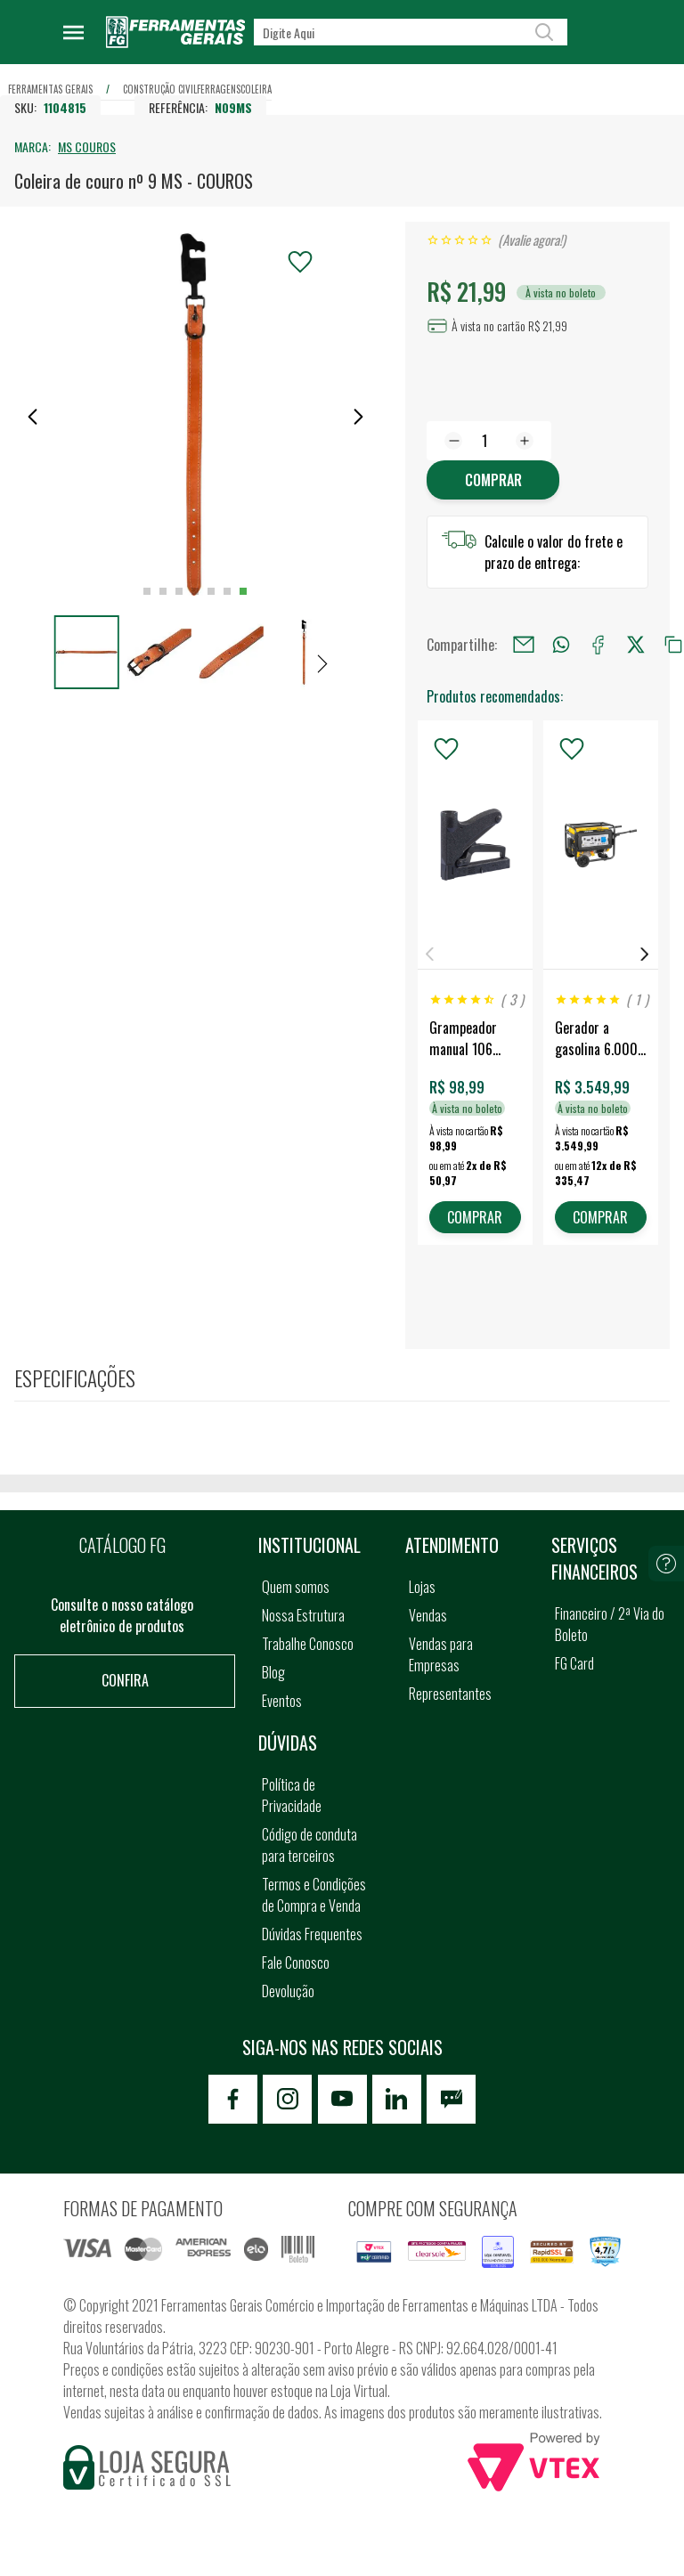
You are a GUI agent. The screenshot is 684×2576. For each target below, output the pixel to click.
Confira (125, 1680)
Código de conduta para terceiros (309, 1845)
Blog (273, 1672)
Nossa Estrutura (303, 1615)
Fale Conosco (296, 1962)
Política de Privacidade (292, 1795)
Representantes (450, 1693)
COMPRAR (474, 1217)
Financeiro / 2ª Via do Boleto (609, 1624)
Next (645, 954)
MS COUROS (87, 146)
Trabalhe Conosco (308, 1643)
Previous (430, 954)
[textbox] (410, 32)
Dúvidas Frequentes (312, 1934)
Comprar (493, 480)
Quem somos (296, 1586)
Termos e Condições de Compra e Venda (314, 1894)
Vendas (428, 1615)
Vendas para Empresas (441, 1654)
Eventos (282, 1700)
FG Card (574, 1663)
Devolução (288, 1991)
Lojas (422, 1586)
